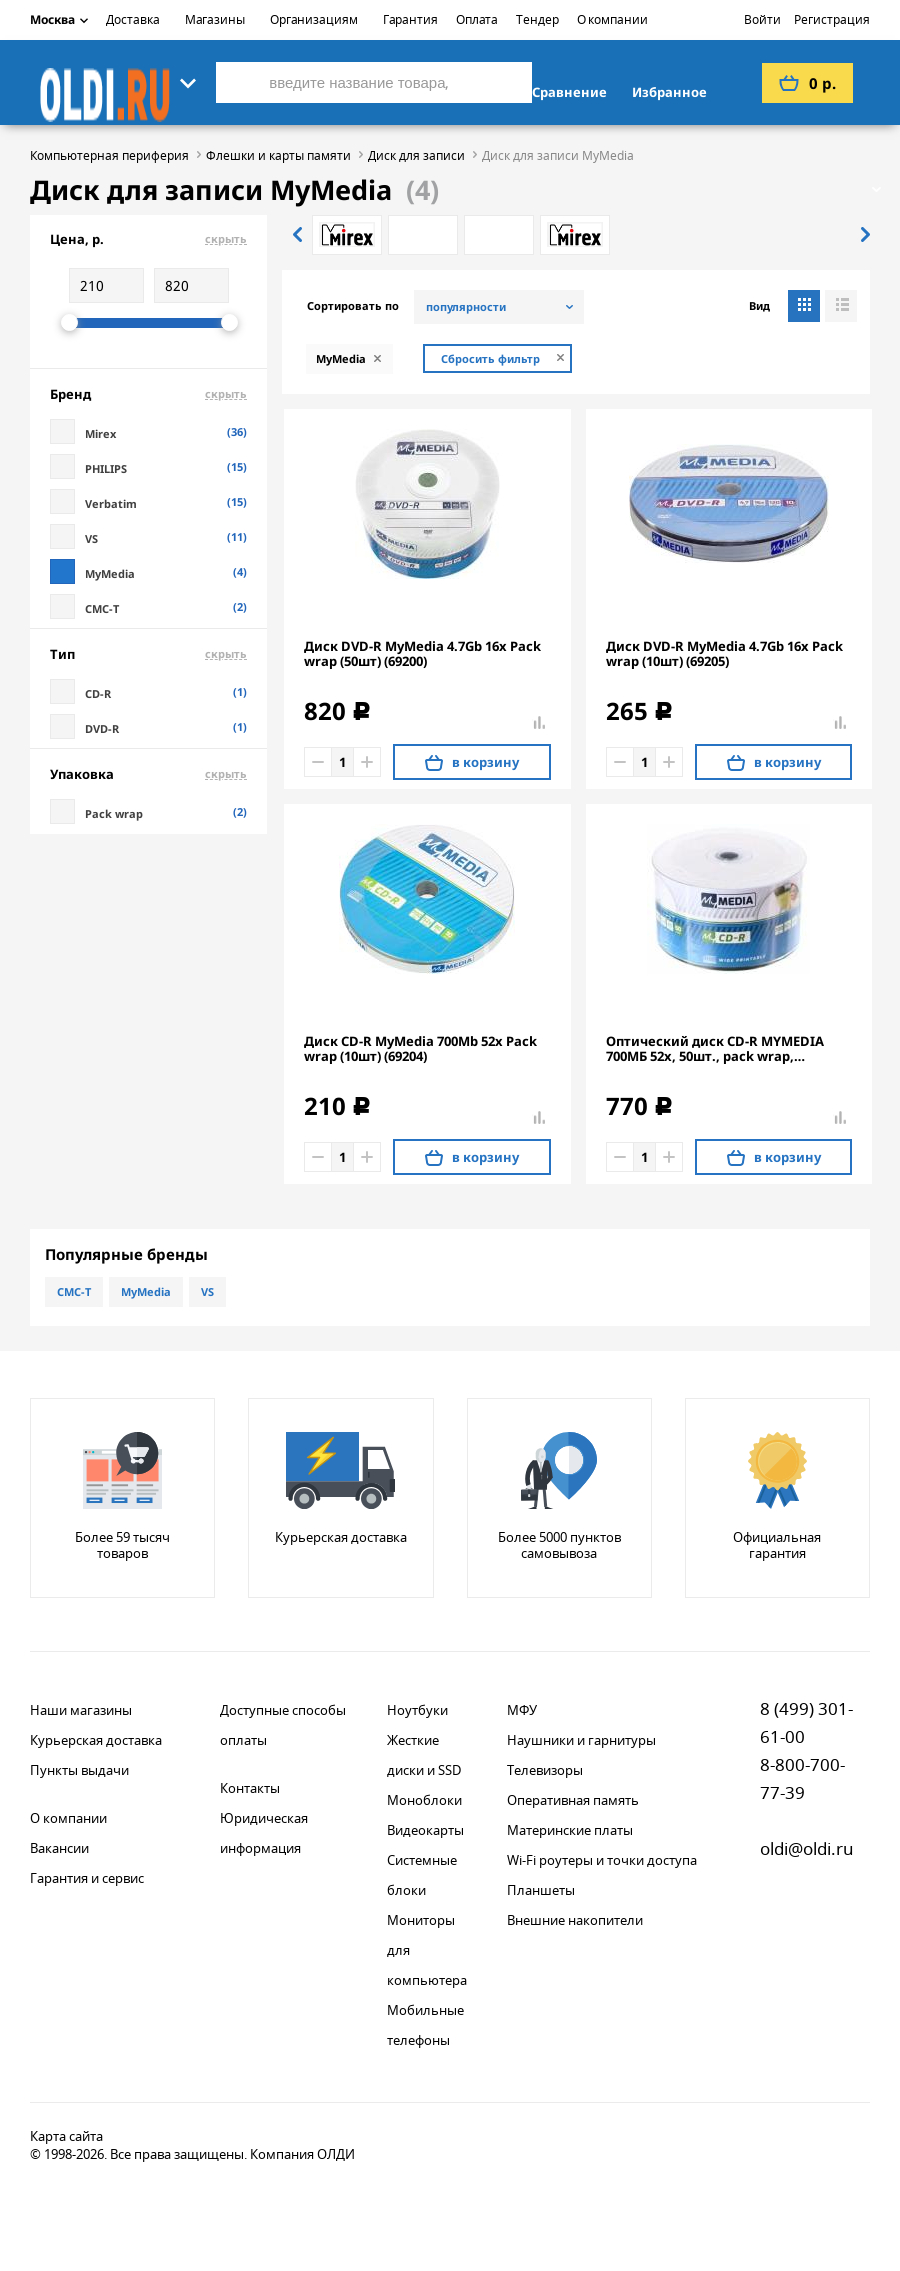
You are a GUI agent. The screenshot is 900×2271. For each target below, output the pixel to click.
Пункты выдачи (79, 1770)
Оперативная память (573, 1800)
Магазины (215, 19)
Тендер (537, 19)
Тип (148, 654)
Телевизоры (545, 1770)
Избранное (669, 92)
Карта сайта (66, 2136)
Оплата (477, 19)
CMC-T (74, 1291)
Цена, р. (148, 239)
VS (207, 1291)
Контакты (250, 1788)
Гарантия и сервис (87, 1878)
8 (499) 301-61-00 (806, 1722)
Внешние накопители (575, 1920)
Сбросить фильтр (490, 358)
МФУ (522, 1710)
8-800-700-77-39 (802, 1778)
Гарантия (410, 19)
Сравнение (569, 92)
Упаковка (148, 774)
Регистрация (832, 19)
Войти (762, 19)
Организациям (314, 19)
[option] (347, 235)
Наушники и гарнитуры (581, 1740)
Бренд (148, 394)
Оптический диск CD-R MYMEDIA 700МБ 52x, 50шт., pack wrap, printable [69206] (715, 1049)
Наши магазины (81, 1710)
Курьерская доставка (96, 1740)
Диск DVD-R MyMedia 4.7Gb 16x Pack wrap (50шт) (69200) (422, 654)
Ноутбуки (417, 1710)
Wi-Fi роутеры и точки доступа (602, 1860)
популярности (466, 306)
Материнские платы (570, 1830)
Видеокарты (425, 1830)
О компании (612, 19)
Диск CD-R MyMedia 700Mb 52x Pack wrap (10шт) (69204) (420, 1049)
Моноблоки (424, 1800)
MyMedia (146, 1291)
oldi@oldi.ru (807, 1848)
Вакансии (59, 1848)
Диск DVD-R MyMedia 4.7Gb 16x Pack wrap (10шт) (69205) (724, 654)
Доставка (132, 19)
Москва (59, 19)
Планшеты (541, 1890)
